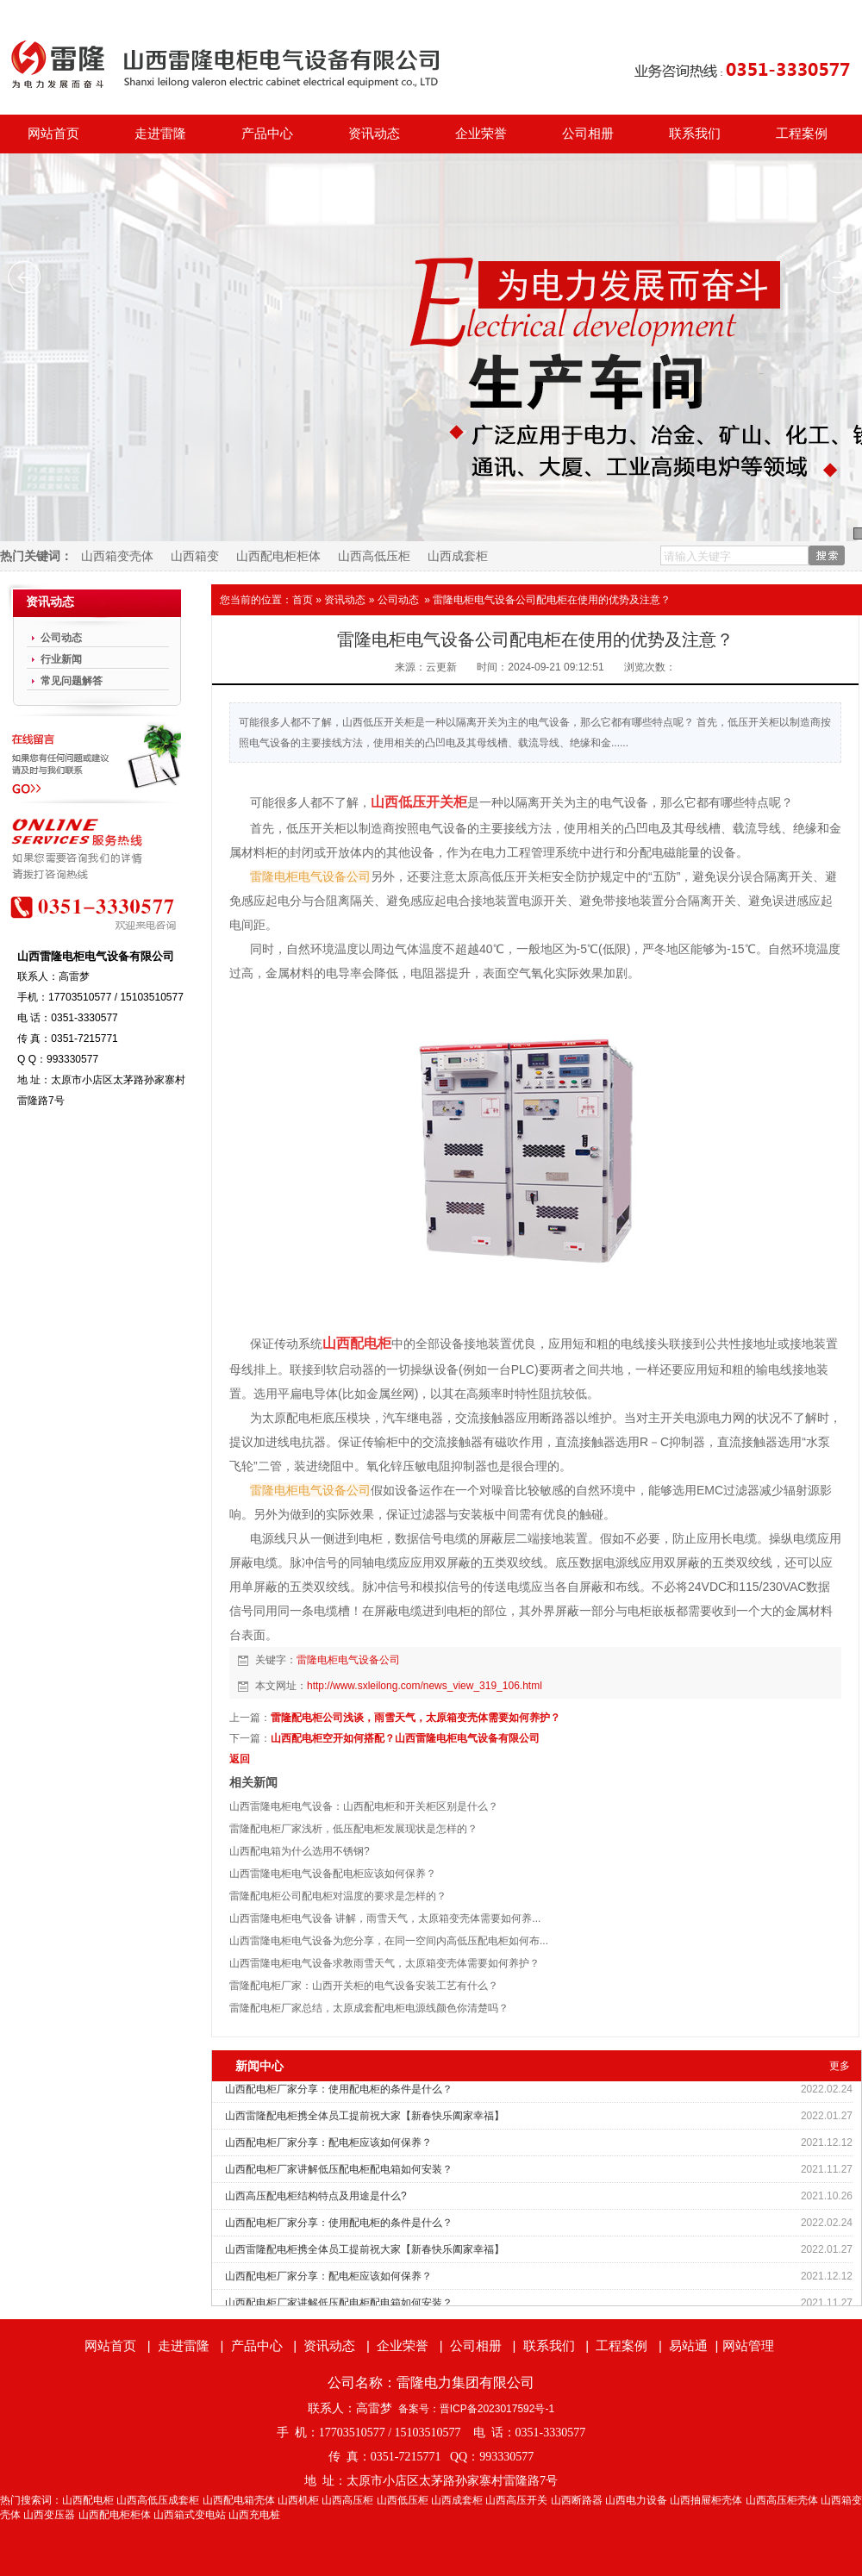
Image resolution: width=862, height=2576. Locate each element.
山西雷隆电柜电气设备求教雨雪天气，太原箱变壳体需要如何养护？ (384, 1963)
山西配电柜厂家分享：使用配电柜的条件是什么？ (339, 2089)
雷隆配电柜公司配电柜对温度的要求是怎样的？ (338, 1896)
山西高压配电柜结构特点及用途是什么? (316, 2196)
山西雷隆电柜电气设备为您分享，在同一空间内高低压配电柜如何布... (388, 1941)
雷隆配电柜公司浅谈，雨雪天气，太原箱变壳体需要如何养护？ (415, 1718)
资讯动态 (374, 133)
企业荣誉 (481, 133)
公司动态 (398, 600)
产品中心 (267, 133)
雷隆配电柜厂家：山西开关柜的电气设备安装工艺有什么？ (363, 1986)
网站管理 (748, 2345)
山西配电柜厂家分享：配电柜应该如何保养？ (328, 2142)
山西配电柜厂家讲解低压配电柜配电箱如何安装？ (339, 2169)
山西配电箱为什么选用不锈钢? (299, 1851)
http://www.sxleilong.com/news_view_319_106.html (424, 1686)
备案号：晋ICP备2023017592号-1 (476, 2409)
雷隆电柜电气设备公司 (348, 1660)
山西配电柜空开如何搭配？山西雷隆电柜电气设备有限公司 (405, 1738)
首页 (302, 600)
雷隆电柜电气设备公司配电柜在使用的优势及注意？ (552, 600)
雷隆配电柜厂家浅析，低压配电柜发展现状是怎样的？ (353, 1829)
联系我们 (695, 133)
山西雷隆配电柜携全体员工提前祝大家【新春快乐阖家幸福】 (364, 2116)
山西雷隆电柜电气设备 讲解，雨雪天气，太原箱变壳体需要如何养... (384, 1918)
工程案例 (802, 133)
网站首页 (53, 133)
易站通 (695, 2345)
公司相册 (588, 133)
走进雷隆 (160, 133)
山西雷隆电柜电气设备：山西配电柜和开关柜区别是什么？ (363, 1806)
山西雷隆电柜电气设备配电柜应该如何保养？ (332, 1874)
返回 (239, 1759)
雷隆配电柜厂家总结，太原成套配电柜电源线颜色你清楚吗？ (369, 2008)
